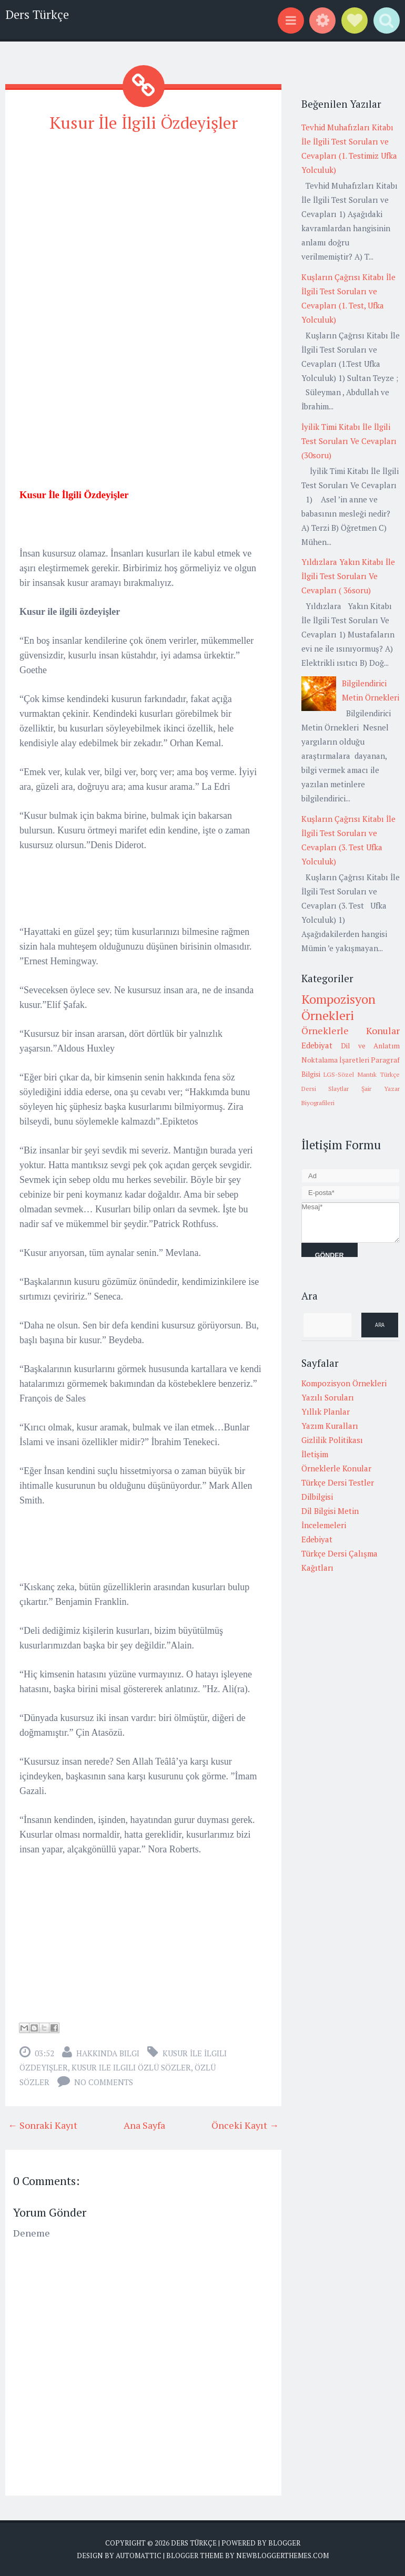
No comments (103, 2082)
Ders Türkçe (37, 14)
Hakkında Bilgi (107, 2053)
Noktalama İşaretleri (335, 1060)
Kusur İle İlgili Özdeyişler (143, 122)
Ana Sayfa (144, 2125)
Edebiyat (316, 1045)
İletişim (314, 1454)
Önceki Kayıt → (245, 2125)
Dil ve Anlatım (370, 1045)
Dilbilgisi (317, 1496)
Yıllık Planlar (325, 1411)
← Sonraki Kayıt (42, 2125)
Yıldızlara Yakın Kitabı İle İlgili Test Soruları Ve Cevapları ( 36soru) (348, 576)
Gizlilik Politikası (332, 1440)
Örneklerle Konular (350, 1030)
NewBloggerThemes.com (282, 2555)
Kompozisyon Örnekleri (338, 1007)
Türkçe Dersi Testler (337, 1482)
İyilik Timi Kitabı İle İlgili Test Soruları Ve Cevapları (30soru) (349, 440)
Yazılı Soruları (327, 1397)
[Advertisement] (143, 216)
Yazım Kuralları (329, 1425)
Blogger (284, 2543)
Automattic (138, 2555)
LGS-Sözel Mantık (350, 1074)
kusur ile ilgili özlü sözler (131, 2067)
